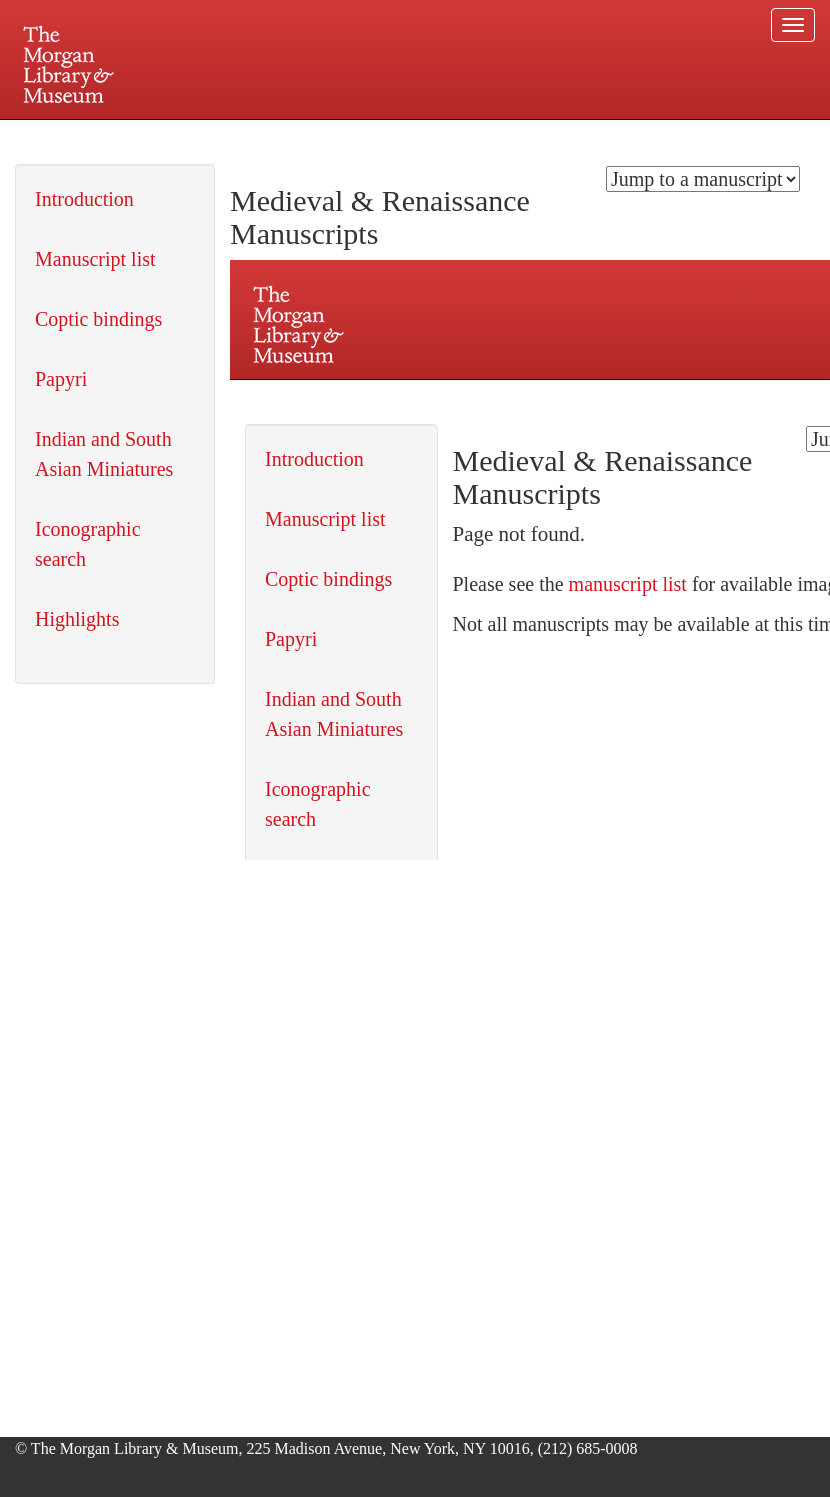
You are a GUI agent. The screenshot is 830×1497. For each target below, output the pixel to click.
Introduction (84, 199)
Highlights (77, 619)
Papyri (61, 379)
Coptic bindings (98, 319)
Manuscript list (95, 259)
